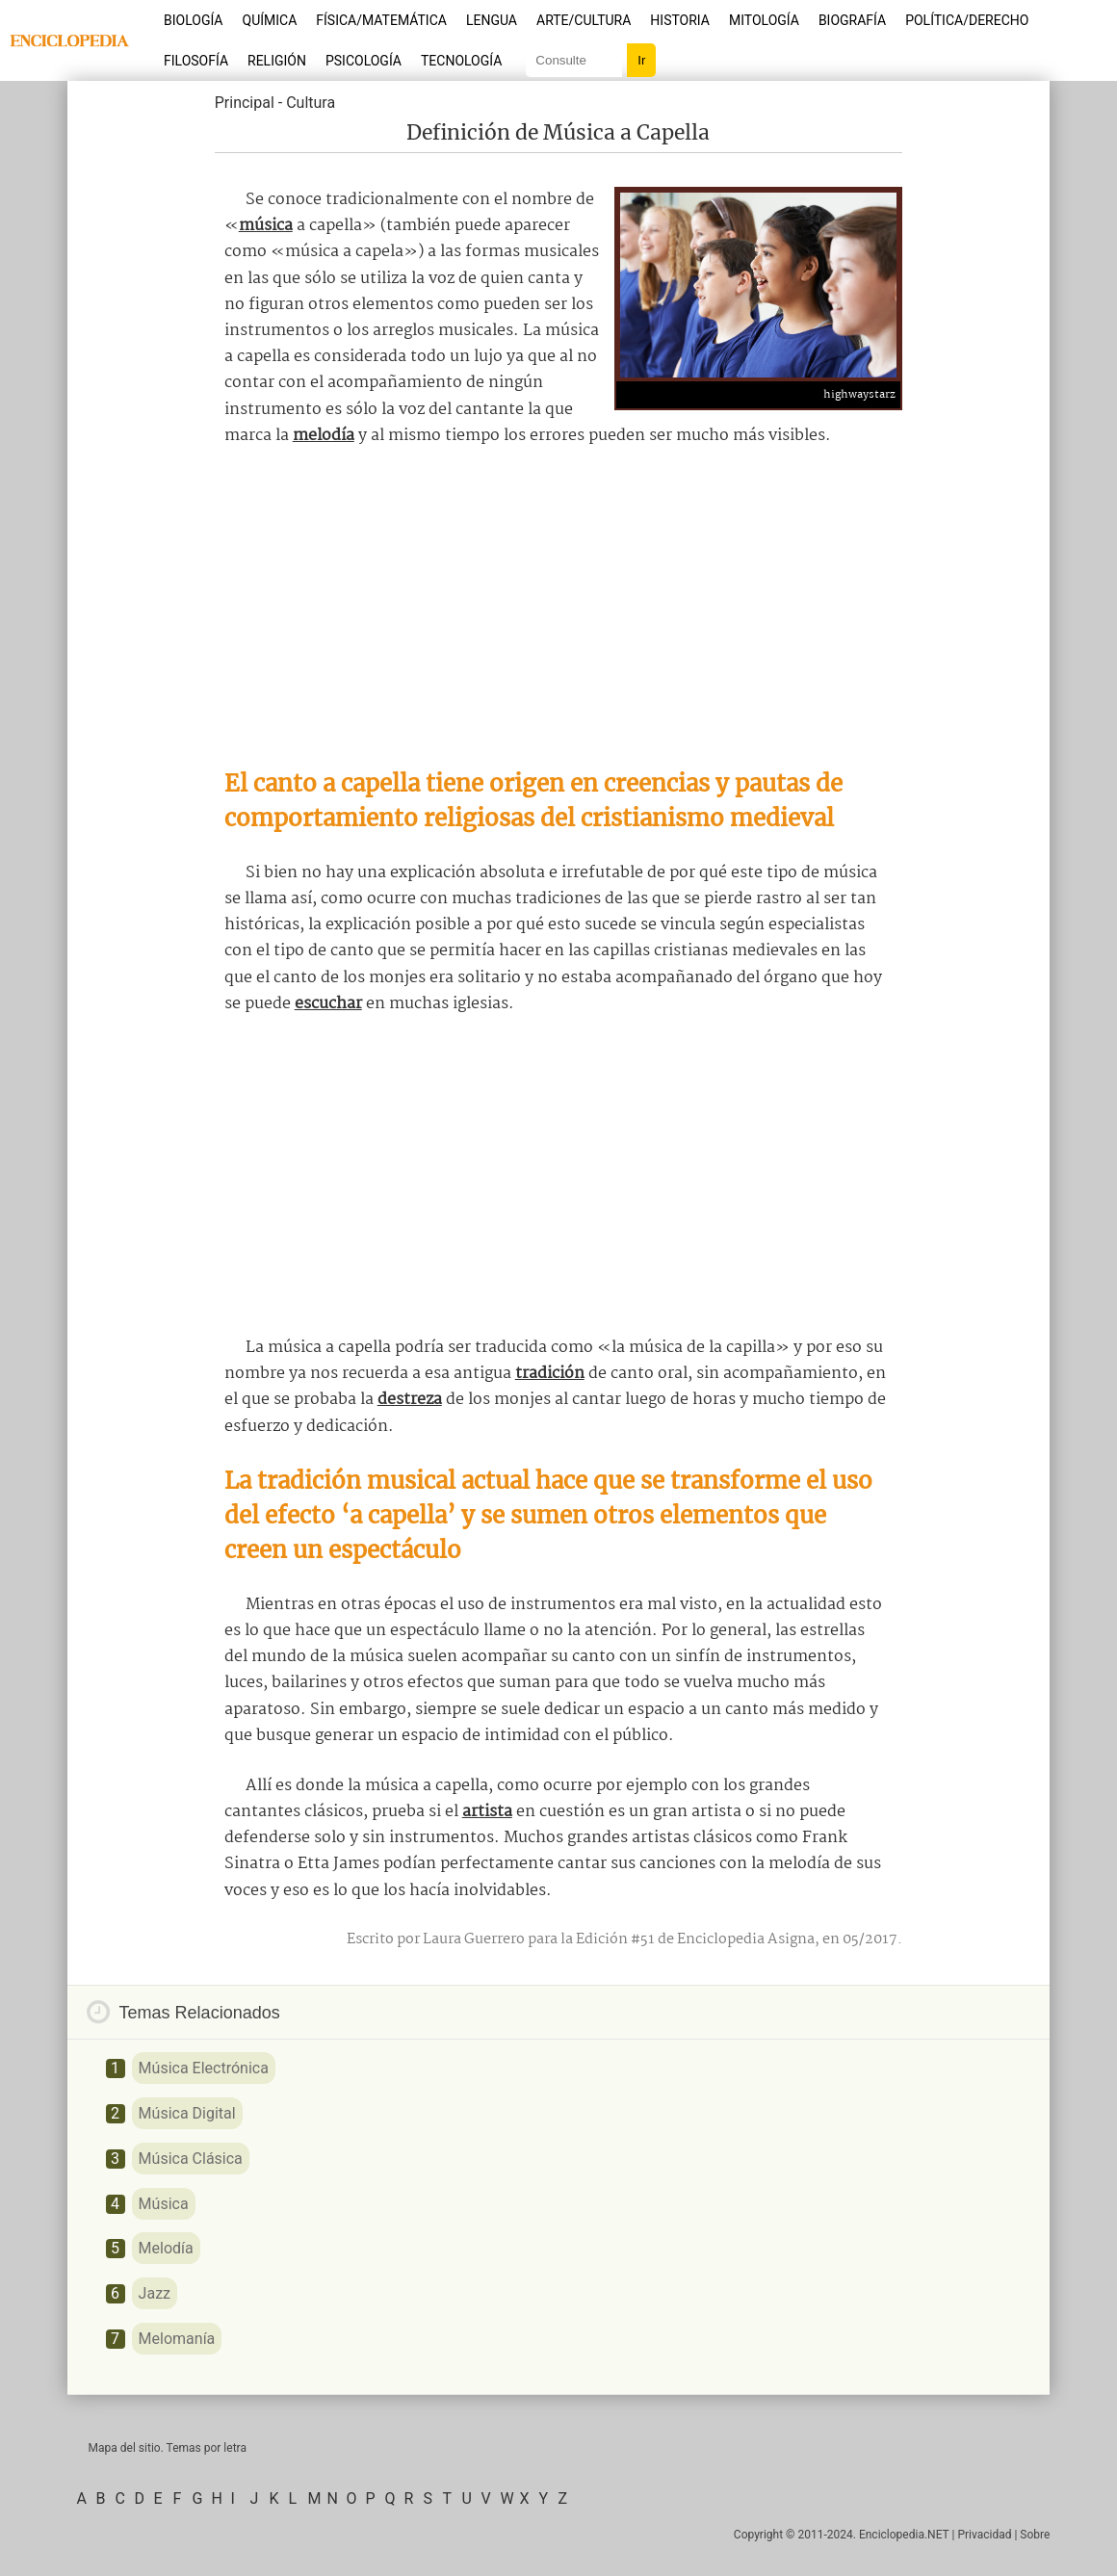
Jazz (154, 2293)
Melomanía (177, 2338)
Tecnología (461, 60)
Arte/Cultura (583, 20)
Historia (680, 20)
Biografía (852, 20)
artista (487, 1812)
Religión (276, 60)
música (266, 226)
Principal (244, 102)
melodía (323, 436)
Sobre (1035, 2534)
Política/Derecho (966, 20)
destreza (409, 1400)
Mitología (764, 20)
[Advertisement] (558, 607)
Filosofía (196, 60)
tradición (549, 1374)
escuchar (328, 1004)
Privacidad (984, 2534)
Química (270, 20)
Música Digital (187, 2113)
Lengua (491, 20)
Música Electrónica (204, 2068)
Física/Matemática (381, 20)
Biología (193, 20)
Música (164, 2204)
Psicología (363, 60)
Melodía (166, 2248)
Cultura (310, 102)
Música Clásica (191, 2158)
